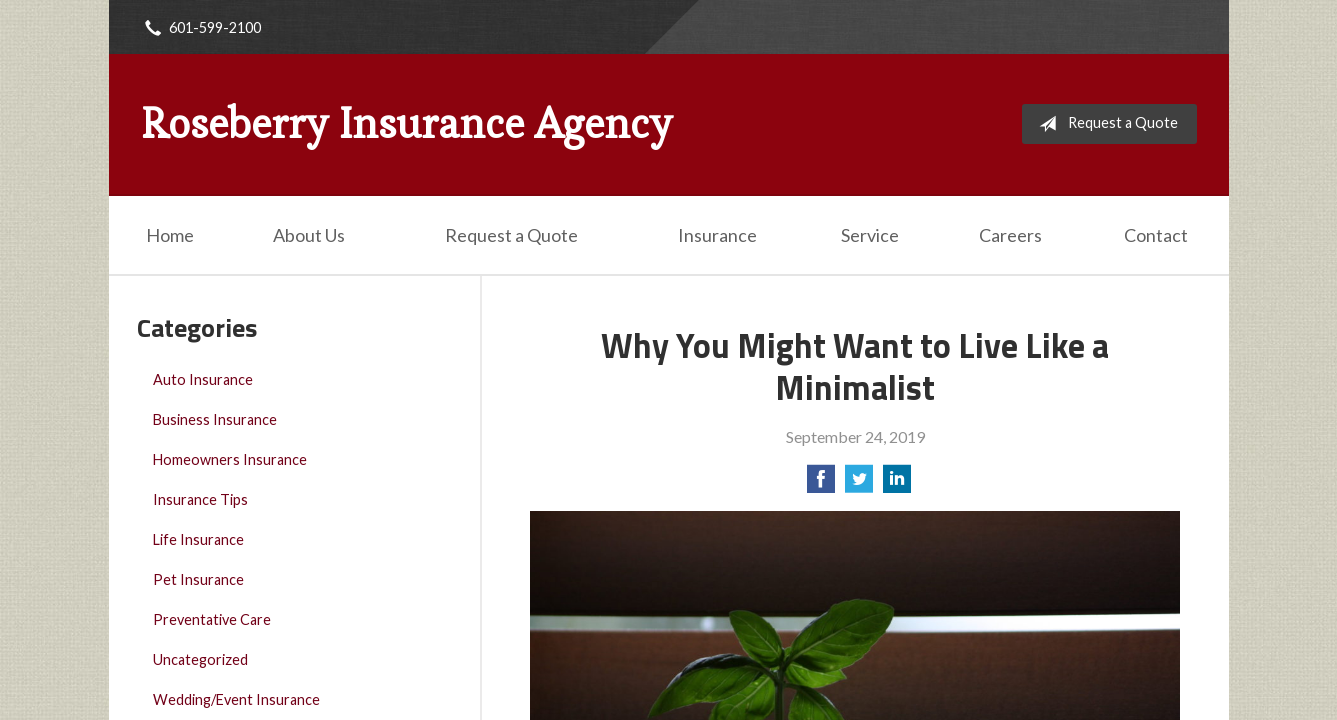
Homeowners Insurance (230, 459)
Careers (1010, 235)
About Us (309, 235)
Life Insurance (198, 539)
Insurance (717, 235)
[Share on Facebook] (821, 484)
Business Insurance (215, 419)
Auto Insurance (203, 379)
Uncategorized (200, 659)
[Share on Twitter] (859, 484)
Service (870, 235)
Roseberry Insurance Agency (407, 124)
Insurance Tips (200, 499)
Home (170, 235)
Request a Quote (1104, 124)
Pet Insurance (198, 579)
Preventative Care (212, 619)
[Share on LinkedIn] (897, 484)
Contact (1156, 235)
